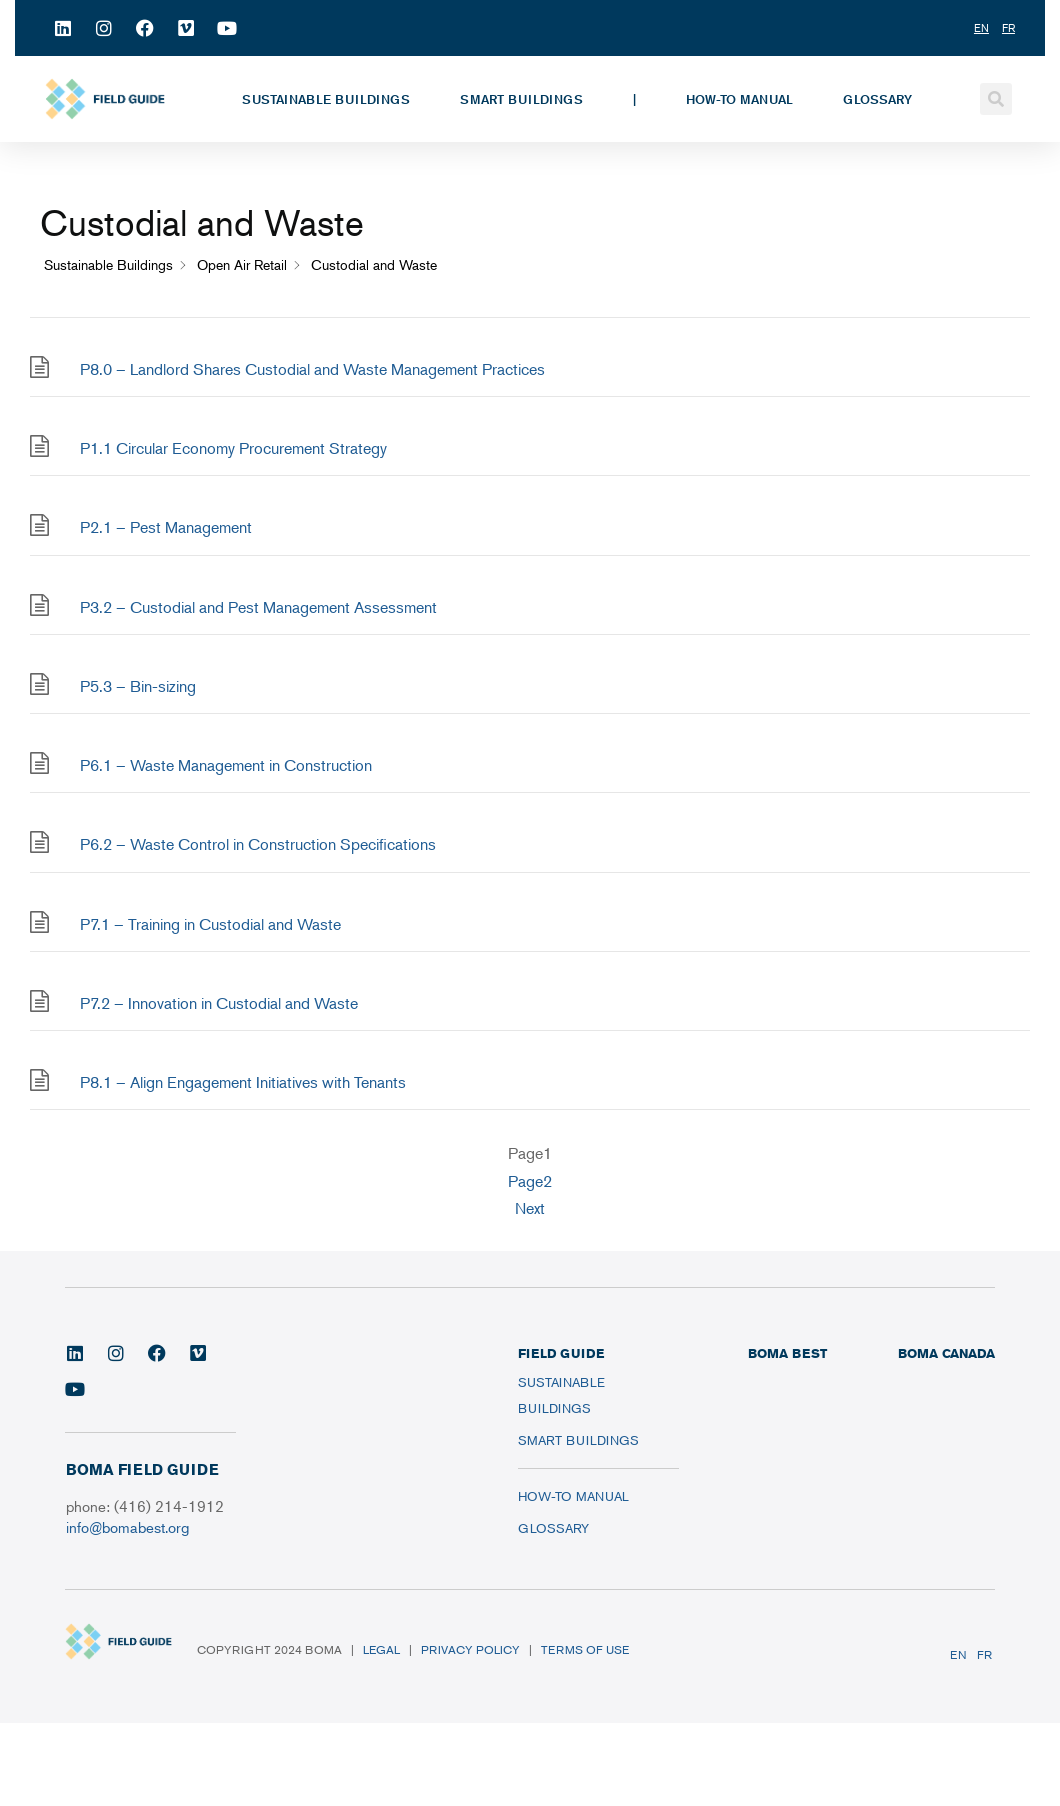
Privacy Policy (470, 1649)
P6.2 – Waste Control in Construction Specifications (258, 844)
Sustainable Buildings (326, 99)
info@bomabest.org (127, 1526)
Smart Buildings (521, 99)
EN (958, 1654)
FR (984, 1654)
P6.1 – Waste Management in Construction (226, 765)
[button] (996, 99)
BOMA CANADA (946, 1353)
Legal (381, 1649)
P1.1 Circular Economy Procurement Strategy (233, 448)
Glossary (877, 99)
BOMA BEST (787, 1353)
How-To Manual (739, 99)
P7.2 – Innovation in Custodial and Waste (219, 1003)
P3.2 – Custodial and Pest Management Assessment (258, 607)
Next (530, 1208)
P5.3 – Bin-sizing (138, 686)
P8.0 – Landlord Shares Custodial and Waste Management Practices (312, 369)
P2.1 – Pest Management (166, 527)
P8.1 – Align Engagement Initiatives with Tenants (243, 1082)
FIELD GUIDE (561, 1353)
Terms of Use (585, 1649)
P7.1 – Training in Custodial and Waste (210, 924)
